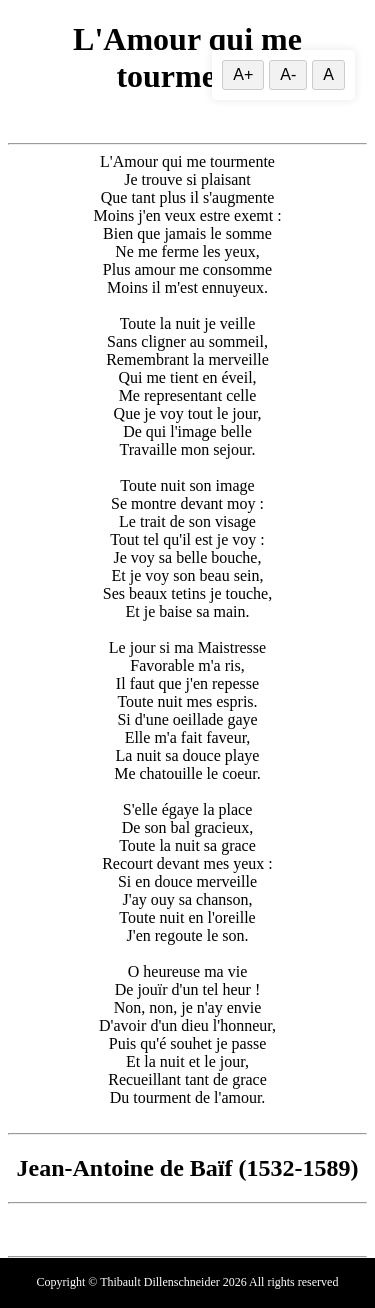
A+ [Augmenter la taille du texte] (243, 74)
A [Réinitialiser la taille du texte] (328, 74)
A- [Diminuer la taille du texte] (288, 74)
